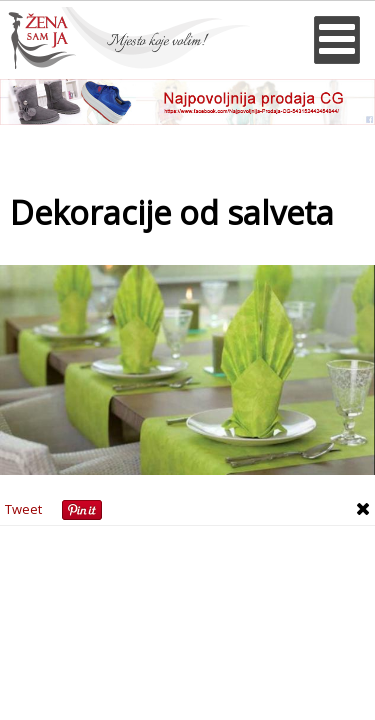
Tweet (23, 509)
